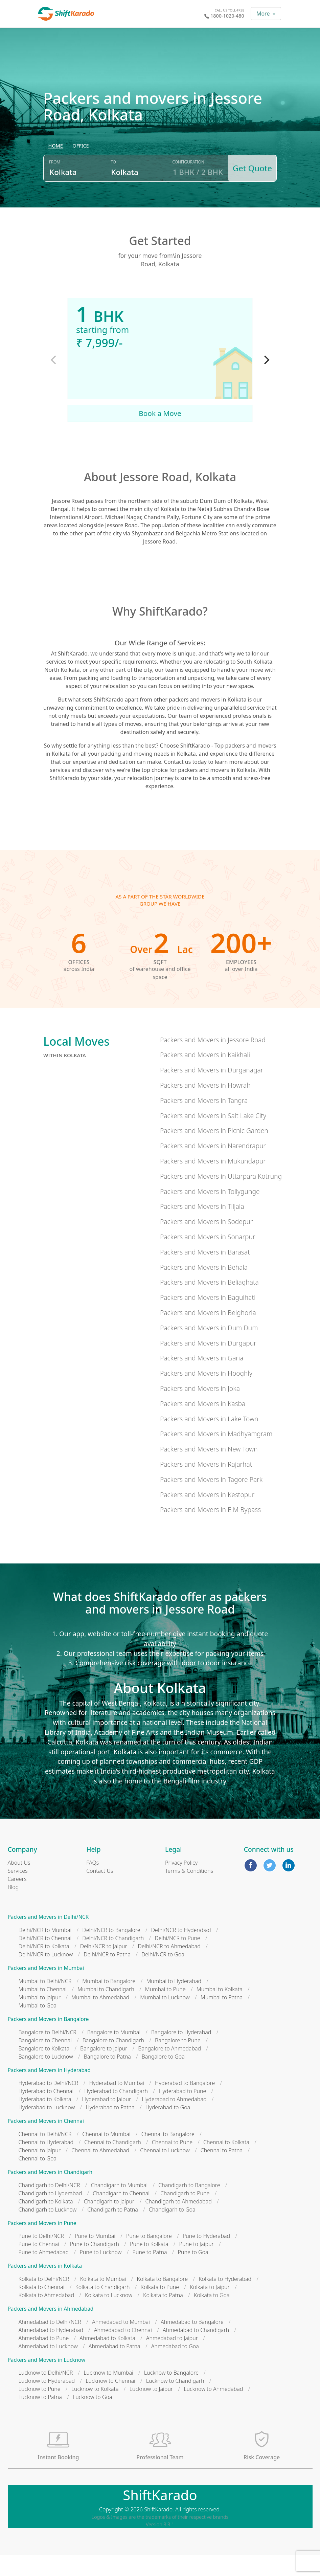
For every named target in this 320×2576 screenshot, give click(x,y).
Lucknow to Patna (40, 2418)
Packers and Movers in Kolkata (45, 2286)
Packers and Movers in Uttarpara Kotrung (221, 1196)
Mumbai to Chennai (43, 2010)
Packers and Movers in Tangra (204, 1121)
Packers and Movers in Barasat (205, 1272)
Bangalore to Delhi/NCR (47, 2053)
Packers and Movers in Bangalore (48, 2039)
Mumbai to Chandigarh (105, 2010)
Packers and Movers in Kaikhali (205, 1075)
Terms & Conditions (189, 1891)
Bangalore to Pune (178, 2061)
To (112, 187)
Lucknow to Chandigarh (175, 2401)
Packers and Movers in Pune (42, 2243)
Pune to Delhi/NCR (41, 2257)
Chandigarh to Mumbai (119, 2205)
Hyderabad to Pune (182, 2112)
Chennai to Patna (222, 2171)
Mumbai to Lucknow (165, 2018)
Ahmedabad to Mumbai (121, 2342)
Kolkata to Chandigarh (102, 2308)
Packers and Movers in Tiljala (202, 1227)
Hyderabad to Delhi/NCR (48, 2104)
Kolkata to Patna (163, 2316)
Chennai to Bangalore (168, 2154)
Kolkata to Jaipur (210, 2308)
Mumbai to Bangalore (108, 2001)
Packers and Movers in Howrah (205, 1106)
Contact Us (99, 1891)
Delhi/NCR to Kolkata (44, 1967)
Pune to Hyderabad (206, 2257)
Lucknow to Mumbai (108, 2393)
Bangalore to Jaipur (103, 2069)
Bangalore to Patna (107, 2077)
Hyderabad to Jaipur (106, 2120)
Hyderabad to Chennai (46, 2112)
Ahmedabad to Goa (175, 2367)
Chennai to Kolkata (226, 2163)
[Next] (265, 380)
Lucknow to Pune (40, 2410)
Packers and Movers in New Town (209, 1469)
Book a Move (160, 434)
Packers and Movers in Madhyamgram (216, 1454)
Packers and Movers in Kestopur (207, 1515)
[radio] (55, 171)
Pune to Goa (193, 2273)
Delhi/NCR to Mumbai (45, 1951)
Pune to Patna (149, 2273)
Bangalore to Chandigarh (113, 2061)
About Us (19, 1883)
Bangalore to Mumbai (113, 2053)
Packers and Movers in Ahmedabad (51, 2329)
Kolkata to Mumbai (103, 2300)
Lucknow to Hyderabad (47, 2401)
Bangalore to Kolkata (44, 2069)
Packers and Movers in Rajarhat (206, 1484)
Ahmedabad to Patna (114, 2367)
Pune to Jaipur (196, 2265)
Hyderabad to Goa (167, 2128)
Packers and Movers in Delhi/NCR (48, 1937)
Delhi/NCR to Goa (162, 1975)
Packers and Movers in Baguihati (208, 1318)
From (54, 187)
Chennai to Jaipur (40, 2171)
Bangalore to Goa (163, 2077)
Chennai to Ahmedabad (100, 2171)
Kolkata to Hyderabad (225, 2300)
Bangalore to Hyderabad (181, 2053)
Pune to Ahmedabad (44, 2273)
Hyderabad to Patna (110, 2128)
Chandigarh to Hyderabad (50, 2214)
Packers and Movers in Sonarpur (207, 1257)
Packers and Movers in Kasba (202, 1424)
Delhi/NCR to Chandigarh (113, 1959)
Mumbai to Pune (165, 2010)
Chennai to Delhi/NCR (45, 2154)
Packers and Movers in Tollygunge (210, 1212)
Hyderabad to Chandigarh (116, 2112)
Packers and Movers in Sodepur (206, 1242)
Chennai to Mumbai (106, 2154)
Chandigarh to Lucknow (48, 2230)
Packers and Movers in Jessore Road (213, 1060)
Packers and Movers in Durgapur (208, 1363)
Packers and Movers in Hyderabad (49, 2090)
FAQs (92, 1883)
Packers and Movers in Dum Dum (209, 1348)
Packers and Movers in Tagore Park (211, 1500)
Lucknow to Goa (92, 2418)
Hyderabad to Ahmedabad (174, 2120)
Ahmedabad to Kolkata (107, 2358)
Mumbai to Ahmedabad (100, 2018)
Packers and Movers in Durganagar (211, 1090)
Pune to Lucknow (100, 2273)
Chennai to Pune (172, 2163)
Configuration (186, 187)
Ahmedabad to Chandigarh (196, 2350)
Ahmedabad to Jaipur (172, 2358)
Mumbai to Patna (222, 2018)
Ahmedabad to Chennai (123, 2350)
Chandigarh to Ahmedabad (178, 2222)
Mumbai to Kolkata (220, 2010)
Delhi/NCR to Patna (107, 1975)
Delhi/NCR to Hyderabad (181, 1951)
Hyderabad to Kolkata (45, 2120)
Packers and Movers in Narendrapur (213, 1166)
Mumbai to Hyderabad (173, 2001)
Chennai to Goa (37, 2179)
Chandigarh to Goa (172, 2230)
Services (18, 1891)
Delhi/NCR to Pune (177, 1959)
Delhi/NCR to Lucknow (46, 1975)
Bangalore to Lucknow (46, 2077)
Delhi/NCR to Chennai (45, 1959)
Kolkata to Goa (212, 2316)
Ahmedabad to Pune (44, 2358)
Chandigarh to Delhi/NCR (49, 2205)
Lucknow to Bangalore (171, 2393)
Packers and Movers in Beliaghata (209, 1303)
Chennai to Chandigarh (112, 2163)
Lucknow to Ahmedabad (213, 2410)
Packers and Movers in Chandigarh (50, 2192)
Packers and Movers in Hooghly (206, 1394)
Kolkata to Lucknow (108, 2316)
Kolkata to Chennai (42, 2308)
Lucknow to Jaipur (151, 2410)
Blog (13, 1908)
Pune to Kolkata (149, 2265)
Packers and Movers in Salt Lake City (213, 1136)
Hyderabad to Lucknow (47, 2128)
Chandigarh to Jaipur (109, 2222)
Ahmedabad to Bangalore (192, 2342)
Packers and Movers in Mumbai (46, 1989)
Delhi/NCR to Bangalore (111, 1951)
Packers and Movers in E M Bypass (210, 1530)
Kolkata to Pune (160, 2308)
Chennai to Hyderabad (46, 2163)
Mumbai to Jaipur (40, 2018)
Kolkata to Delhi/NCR (44, 2300)
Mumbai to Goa (37, 2026)
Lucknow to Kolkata (95, 2410)
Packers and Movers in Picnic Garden (214, 1151)
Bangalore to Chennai (45, 2061)
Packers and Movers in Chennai (46, 2142)
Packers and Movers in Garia (202, 1378)
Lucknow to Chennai (110, 2401)
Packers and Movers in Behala (204, 1287)
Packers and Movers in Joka (200, 1409)
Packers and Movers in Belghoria (208, 1333)
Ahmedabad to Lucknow (48, 2367)
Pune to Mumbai (95, 2257)
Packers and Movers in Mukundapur (213, 1181)
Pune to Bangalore (149, 2257)
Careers (17, 1900)
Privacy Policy (181, 1883)
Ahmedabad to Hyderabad (51, 2350)
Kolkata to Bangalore (162, 2300)
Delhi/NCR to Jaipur (103, 1967)
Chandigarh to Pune (184, 2214)
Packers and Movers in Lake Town (209, 1439)
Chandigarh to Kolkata (46, 2222)
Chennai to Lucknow (165, 2171)
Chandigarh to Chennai (121, 2214)
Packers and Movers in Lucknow (47, 2380)
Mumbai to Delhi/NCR (45, 2001)
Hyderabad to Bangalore (185, 2104)
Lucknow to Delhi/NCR (46, 2393)
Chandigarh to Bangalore (189, 2205)
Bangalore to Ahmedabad (169, 2069)
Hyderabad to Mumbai (116, 2104)
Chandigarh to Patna (112, 2230)
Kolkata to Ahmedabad (46, 2316)
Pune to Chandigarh (94, 2265)
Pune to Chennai (39, 2265)
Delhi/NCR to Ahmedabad (169, 1967)
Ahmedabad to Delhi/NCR (50, 2342)
